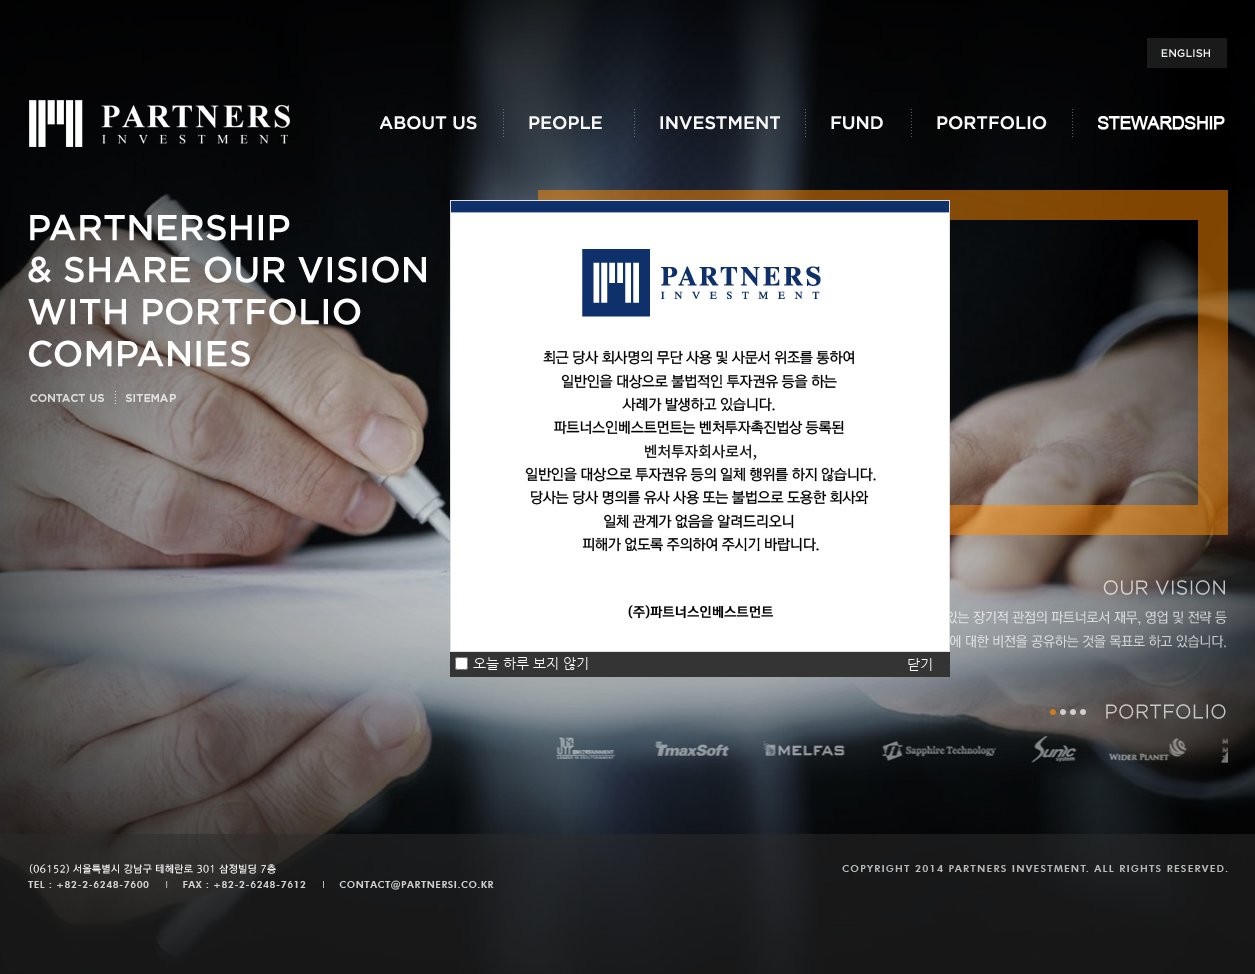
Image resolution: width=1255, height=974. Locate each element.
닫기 (920, 664)
